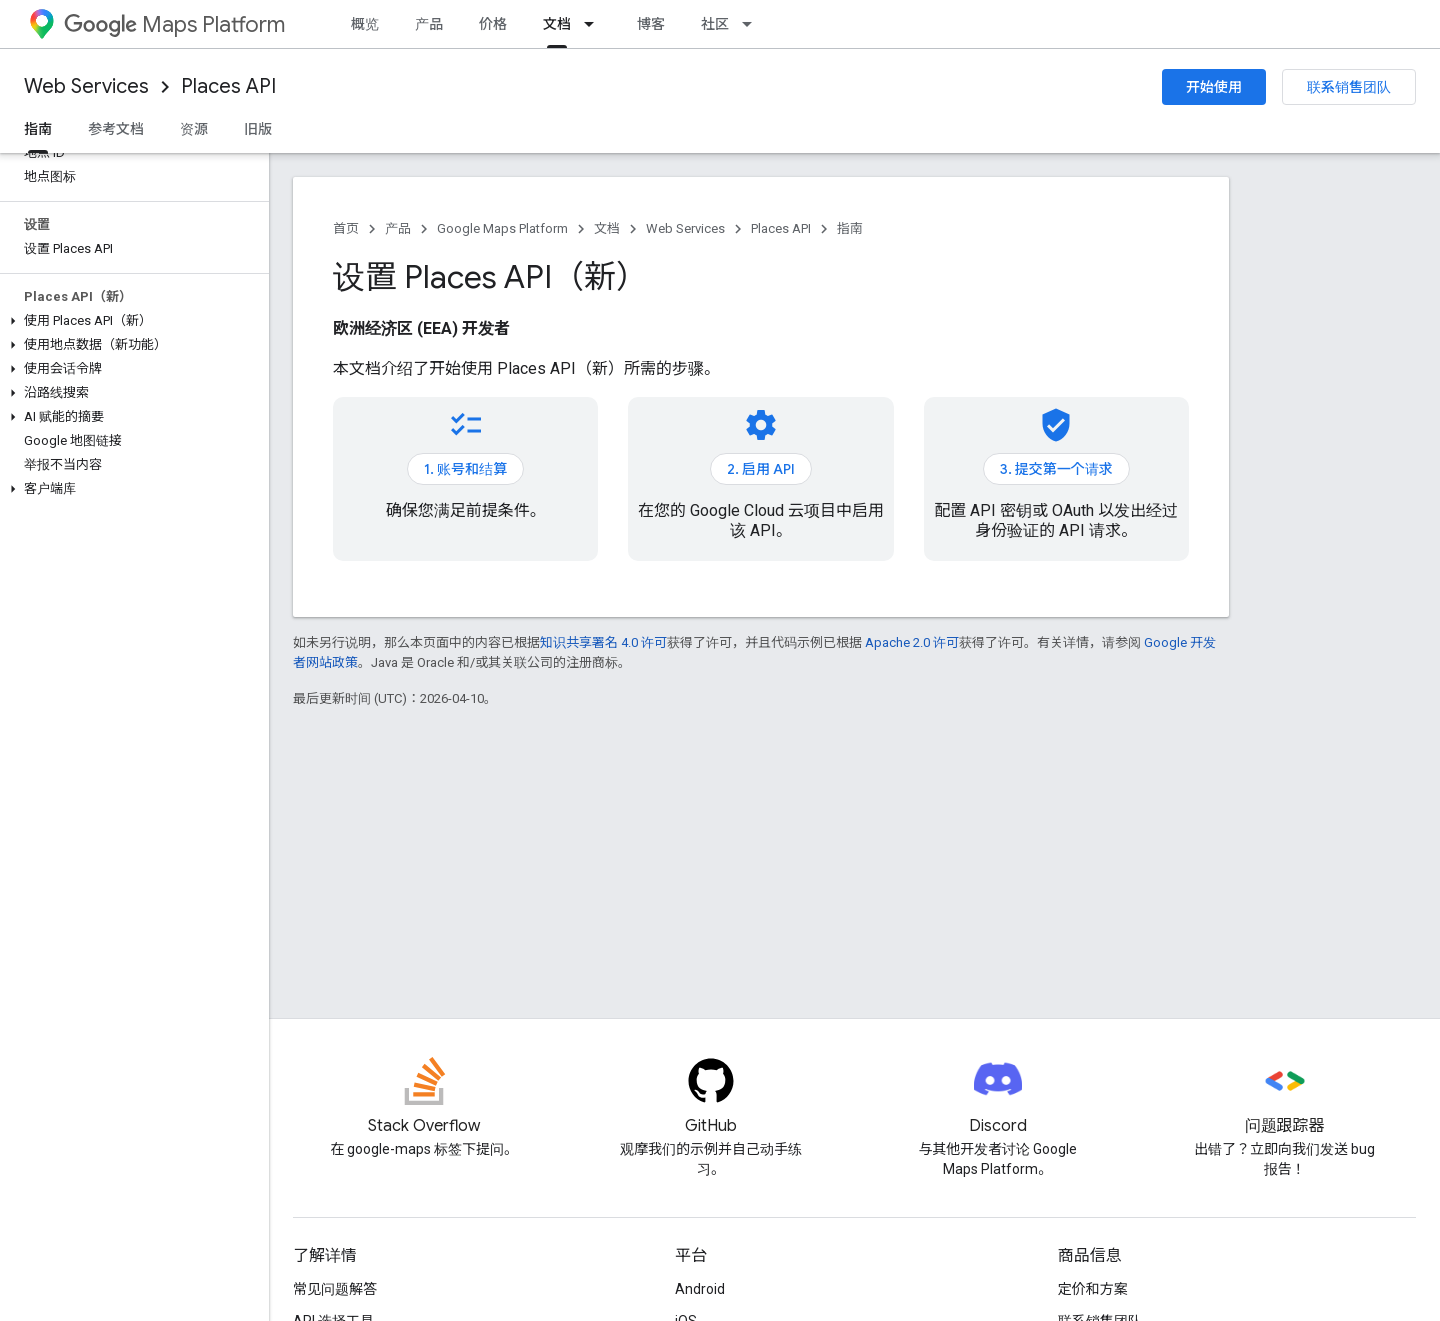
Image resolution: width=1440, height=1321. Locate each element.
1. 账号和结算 (465, 469)
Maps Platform (174, 24)
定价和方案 (1093, 1289)
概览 (365, 24)
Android (700, 1289)
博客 (651, 24)
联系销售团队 (1349, 87)
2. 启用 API (761, 469)
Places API (228, 86)
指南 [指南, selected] (38, 129)
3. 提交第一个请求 (1056, 469)
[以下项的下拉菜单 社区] (753, 24)
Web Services (86, 86)
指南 (850, 228)
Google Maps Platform (502, 228)
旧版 (258, 129)
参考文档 (116, 129)
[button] (130, 321)
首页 (346, 228)
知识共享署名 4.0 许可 (603, 642)
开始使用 (1214, 87)
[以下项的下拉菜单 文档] (595, 24)
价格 (493, 24)
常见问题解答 (335, 1289)
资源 (194, 129)
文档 (607, 228)
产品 (429, 24)
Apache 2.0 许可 (912, 642)
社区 (715, 24)
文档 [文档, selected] (557, 24)
